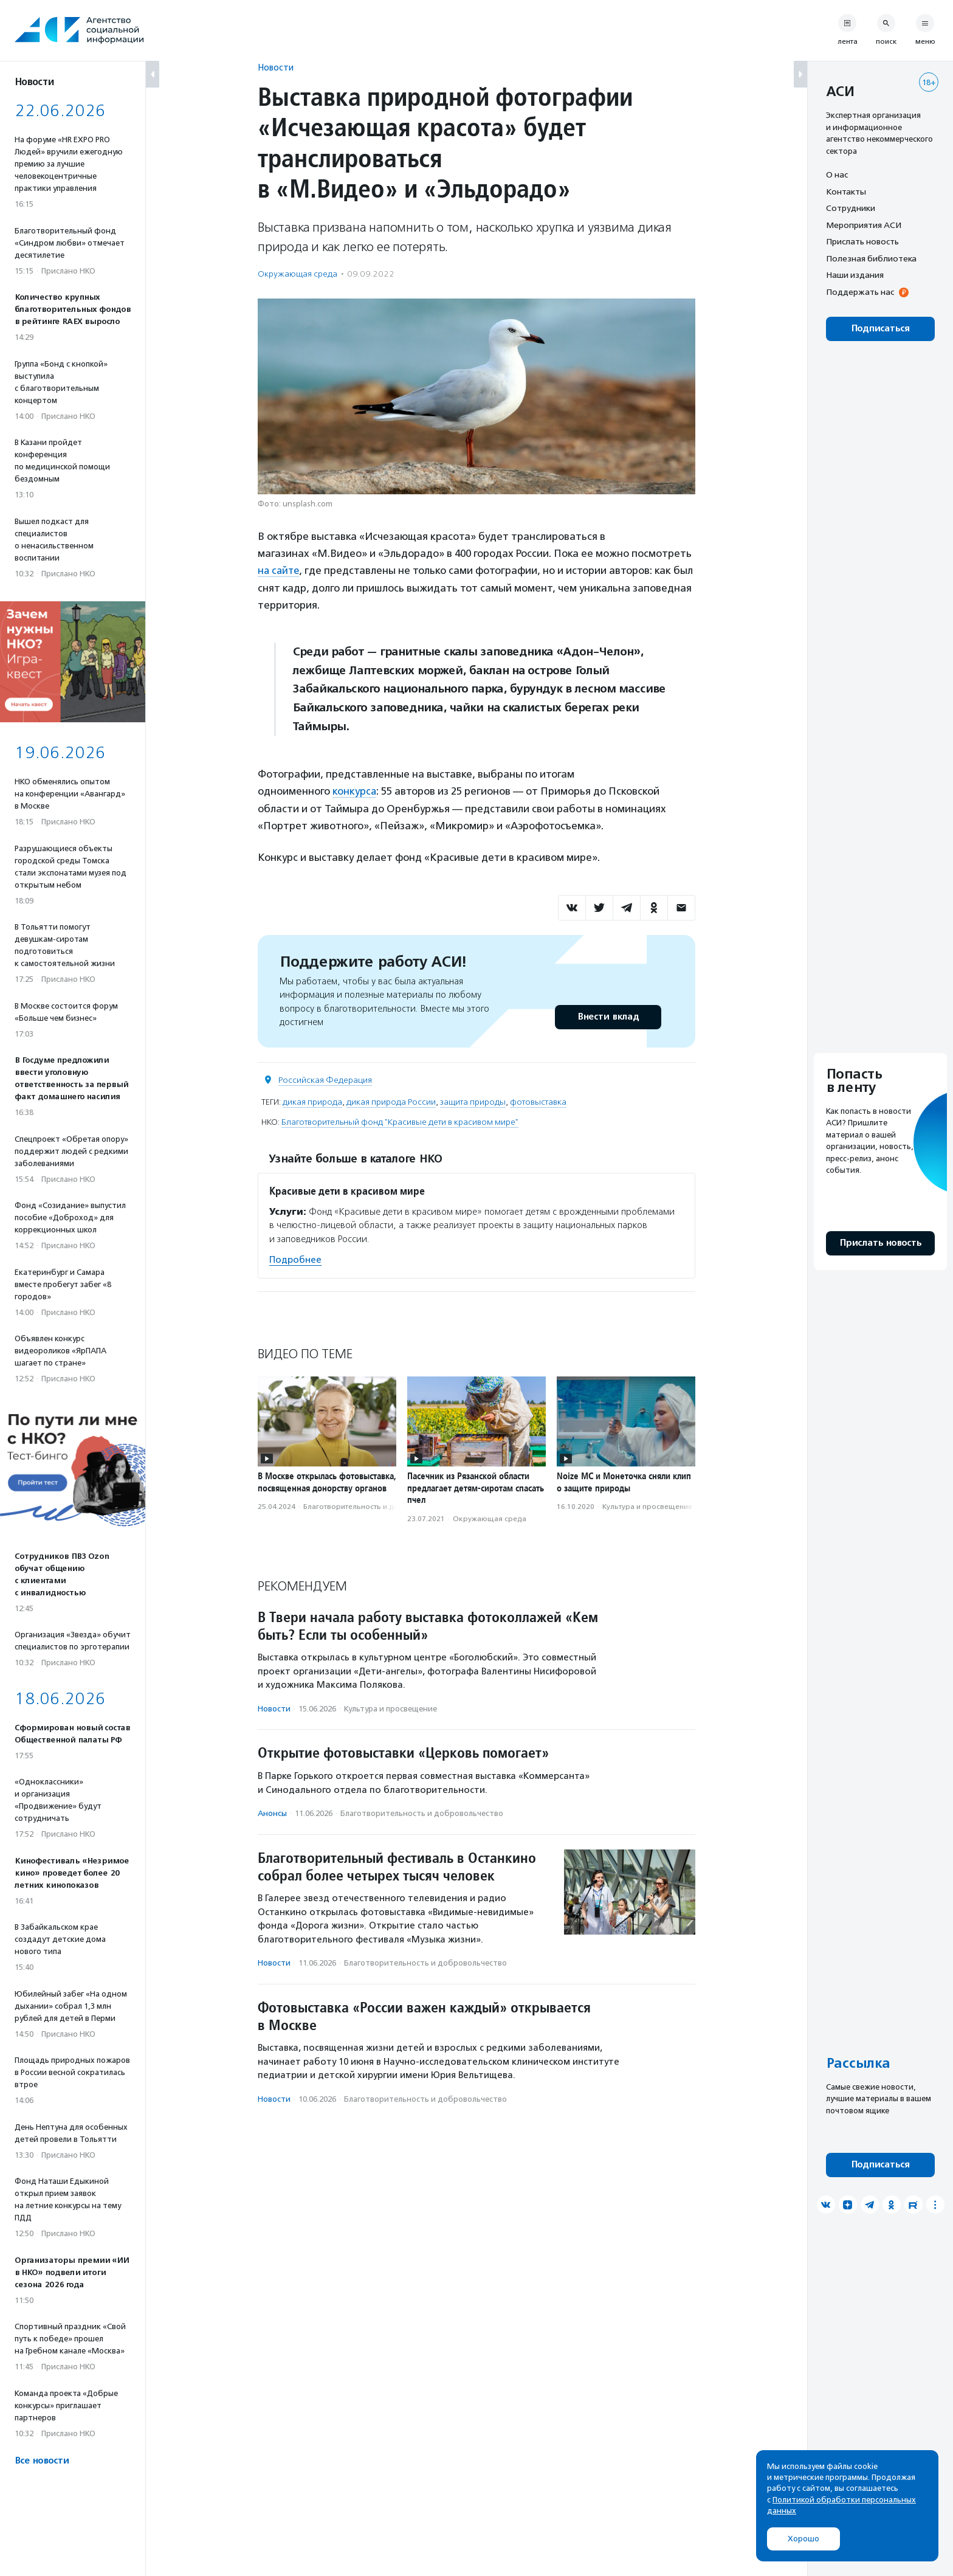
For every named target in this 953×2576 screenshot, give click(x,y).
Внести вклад (607, 1016)
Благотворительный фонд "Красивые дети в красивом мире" (399, 1121)
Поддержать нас (860, 292)
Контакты (846, 191)
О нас (837, 174)
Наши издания (855, 275)
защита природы (473, 1101)
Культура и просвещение (647, 1506)
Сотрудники (850, 208)
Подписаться (880, 328)
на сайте (279, 570)
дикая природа (312, 1101)
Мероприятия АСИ (863, 225)
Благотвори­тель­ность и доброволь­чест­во (379, 1506)
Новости (276, 67)
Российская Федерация (325, 1079)
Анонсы (272, 1812)
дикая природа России (391, 1101)
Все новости (42, 2461)
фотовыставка (538, 1101)
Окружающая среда (297, 274)
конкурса (354, 791)
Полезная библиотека (871, 258)
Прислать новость (862, 241)
